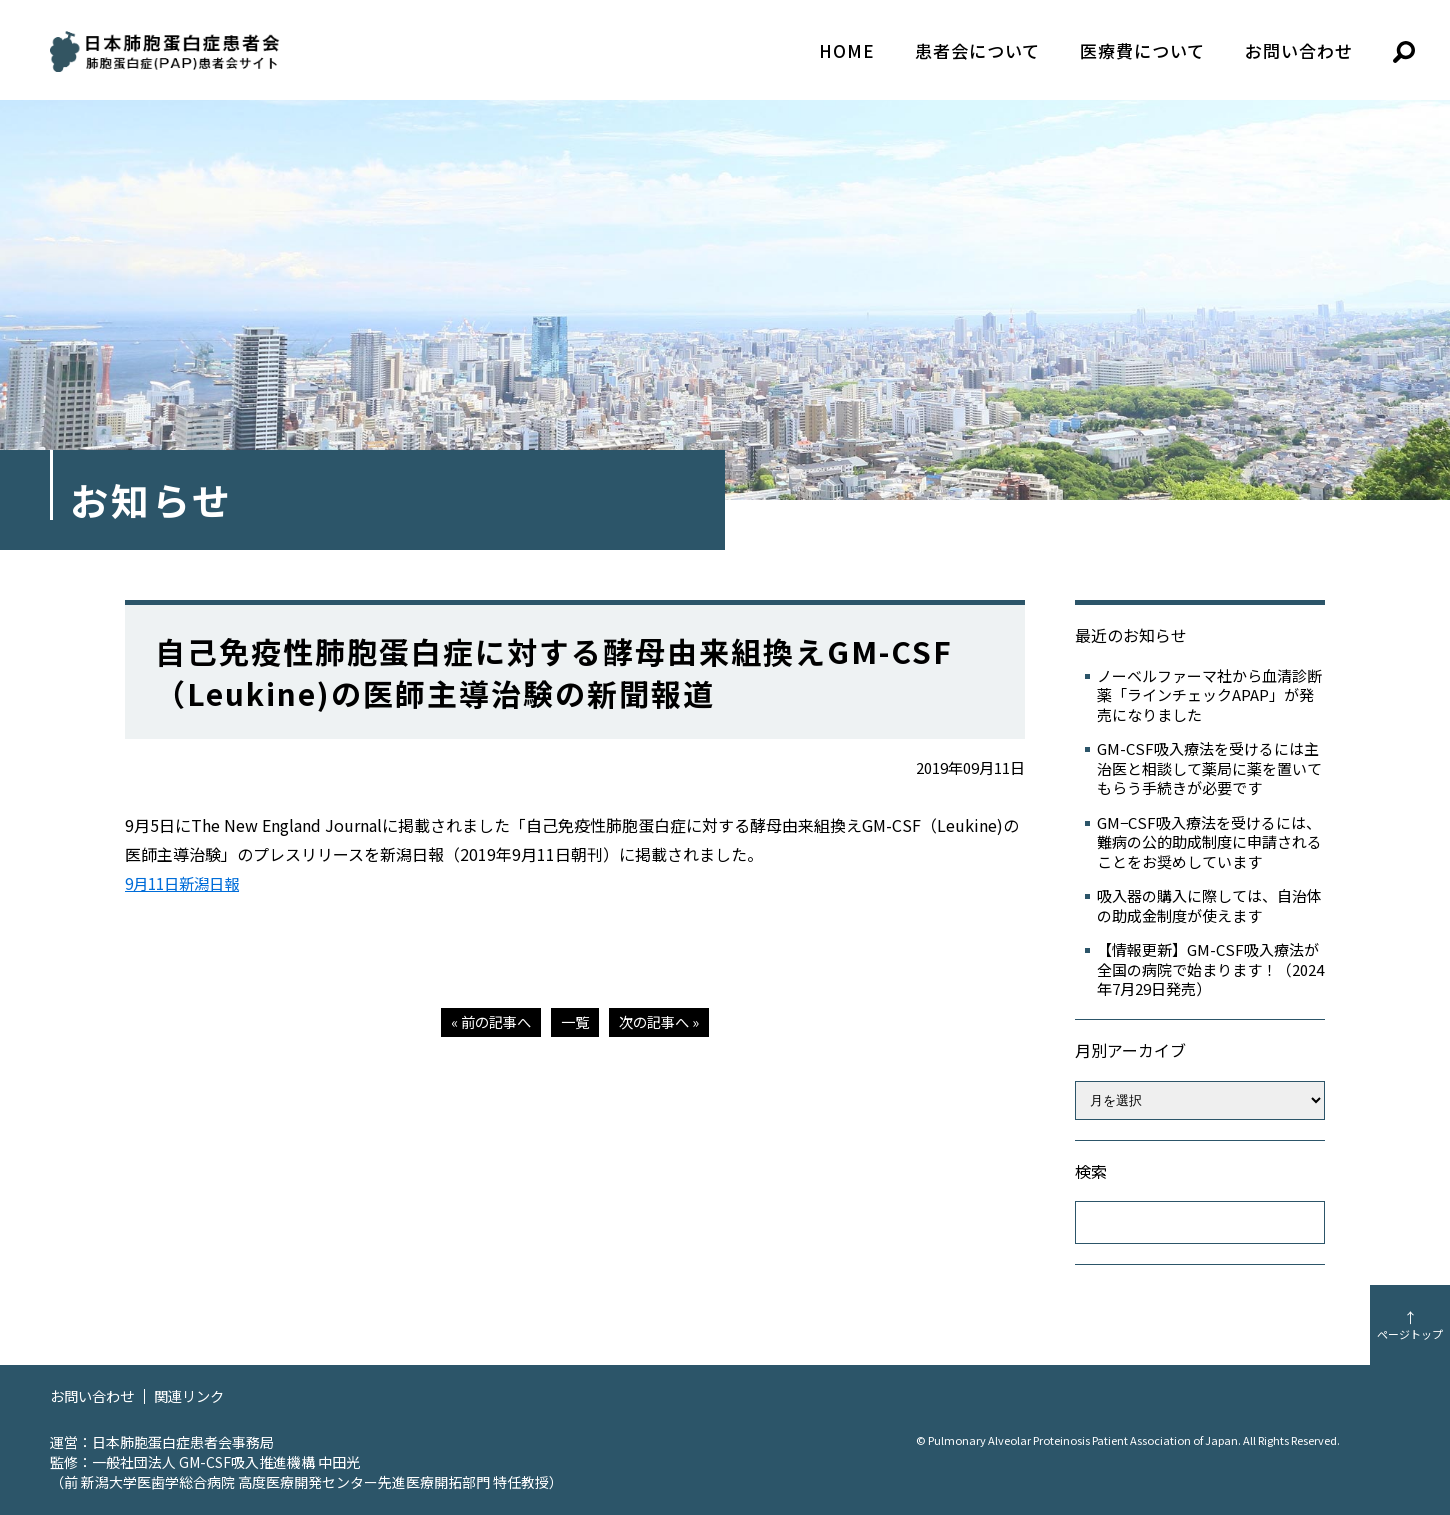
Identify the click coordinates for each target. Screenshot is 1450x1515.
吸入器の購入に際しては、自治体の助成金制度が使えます (1209, 905)
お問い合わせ (1299, 50)
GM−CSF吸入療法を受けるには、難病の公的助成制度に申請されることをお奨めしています (1209, 842)
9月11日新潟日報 (186, 883)
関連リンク (197, 1395)
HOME (847, 50)
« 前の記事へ (487, 1021)
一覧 (575, 1021)
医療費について (1142, 50)
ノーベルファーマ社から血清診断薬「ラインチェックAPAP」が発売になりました (1209, 695)
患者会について (977, 50)
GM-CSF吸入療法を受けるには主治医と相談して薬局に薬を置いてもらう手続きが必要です (1209, 768)
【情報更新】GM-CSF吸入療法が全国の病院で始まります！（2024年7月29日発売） (1210, 969)
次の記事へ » (662, 1021)
